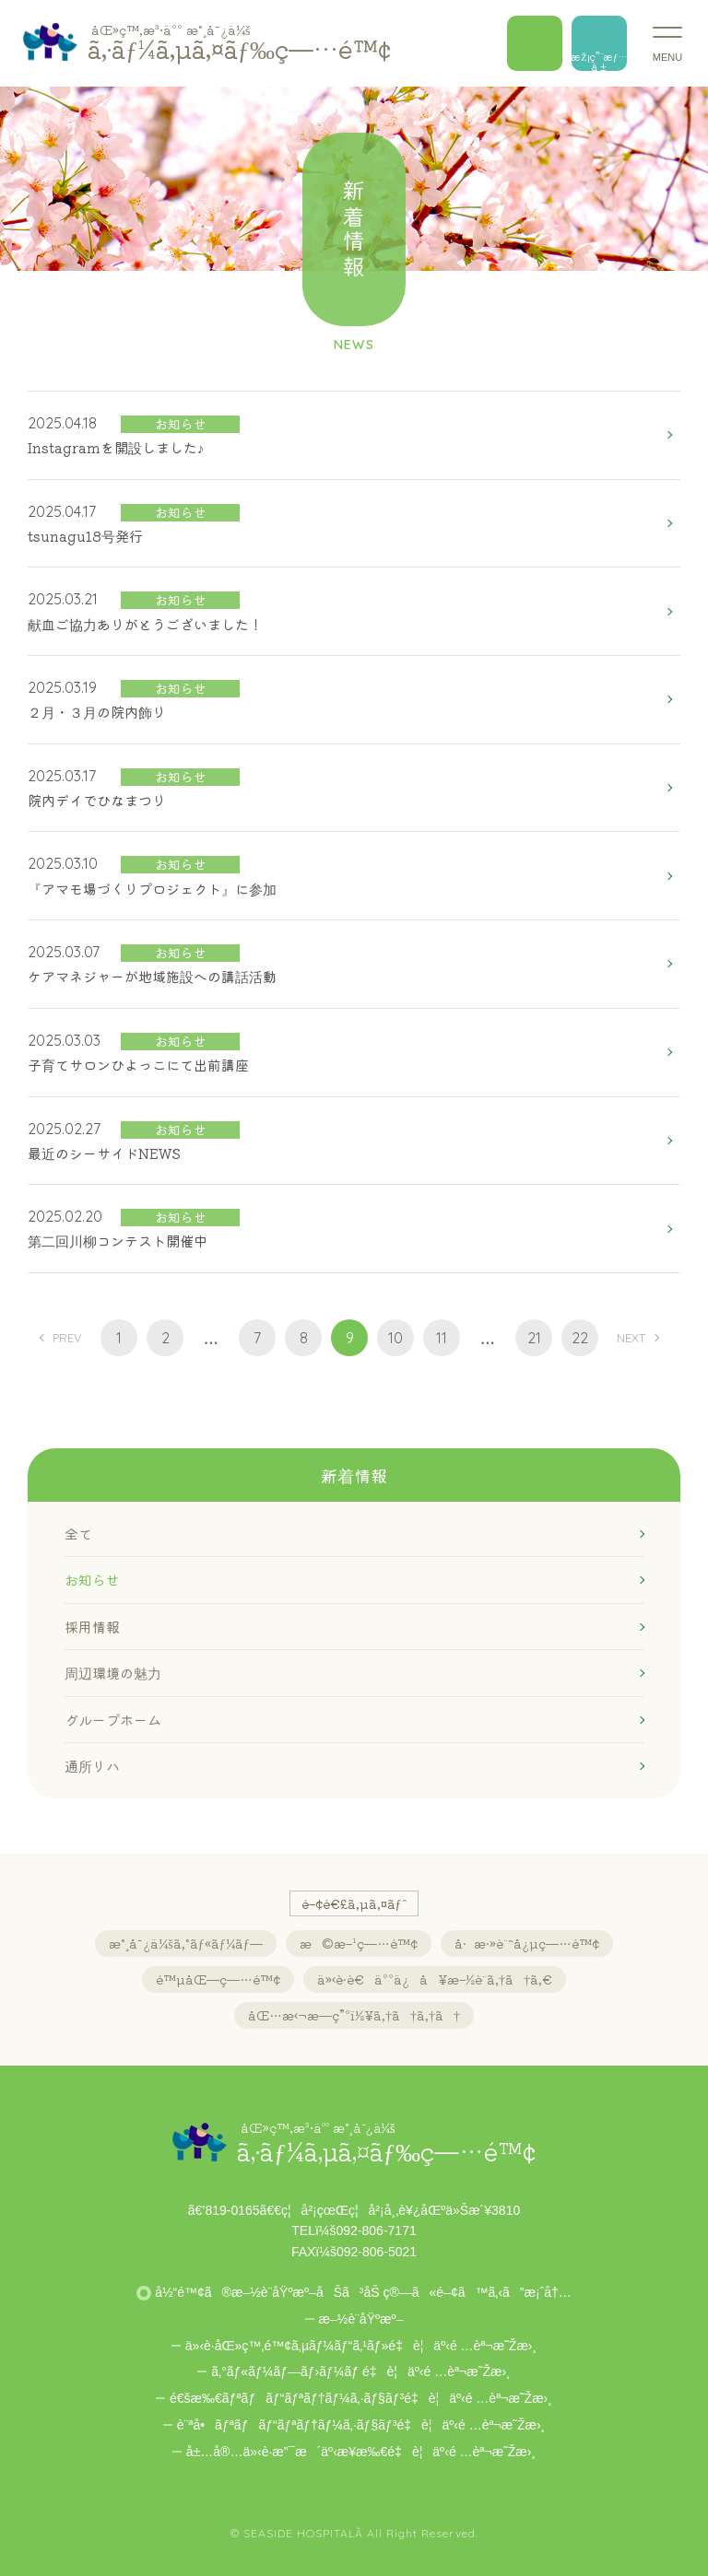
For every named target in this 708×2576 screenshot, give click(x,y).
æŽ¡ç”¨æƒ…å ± (599, 60)
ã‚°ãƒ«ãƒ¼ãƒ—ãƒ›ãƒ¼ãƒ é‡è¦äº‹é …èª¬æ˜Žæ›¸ (360, 2371)
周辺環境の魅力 (113, 1672)
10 (395, 1338)
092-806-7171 (376, 2230)
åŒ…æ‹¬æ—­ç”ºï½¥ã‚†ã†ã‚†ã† (354, 2015)
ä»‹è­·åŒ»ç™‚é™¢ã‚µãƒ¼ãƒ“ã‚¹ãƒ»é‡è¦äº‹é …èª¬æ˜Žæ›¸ (361, 2345)
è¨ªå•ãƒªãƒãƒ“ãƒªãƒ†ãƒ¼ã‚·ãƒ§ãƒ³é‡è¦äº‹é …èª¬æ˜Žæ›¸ (361, 2425)
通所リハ (92, 1765)
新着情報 (354, 1475)
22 (580, 1338)
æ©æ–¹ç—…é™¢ (359, 1943)
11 (441, 1338)
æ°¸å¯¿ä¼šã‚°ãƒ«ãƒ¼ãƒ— (185, 1943)
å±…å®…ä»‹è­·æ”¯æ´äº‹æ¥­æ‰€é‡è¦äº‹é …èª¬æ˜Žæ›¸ (361, 2451)
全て (78, 1533)
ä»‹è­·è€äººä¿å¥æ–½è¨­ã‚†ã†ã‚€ (434, 1979)
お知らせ (92, 1579)
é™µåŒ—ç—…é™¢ (218, 1979)
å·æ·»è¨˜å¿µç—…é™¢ (526, 1943)
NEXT (631, 1337)
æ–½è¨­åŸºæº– (361, 2319)
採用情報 (92, 1626)
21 (534, 1338)
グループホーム (113, 1719)
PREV (67, 1337)
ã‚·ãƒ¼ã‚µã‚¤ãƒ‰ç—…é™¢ (239, 42)
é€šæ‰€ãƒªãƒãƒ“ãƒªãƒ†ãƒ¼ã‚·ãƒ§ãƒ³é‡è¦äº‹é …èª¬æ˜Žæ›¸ (361, 2398)
